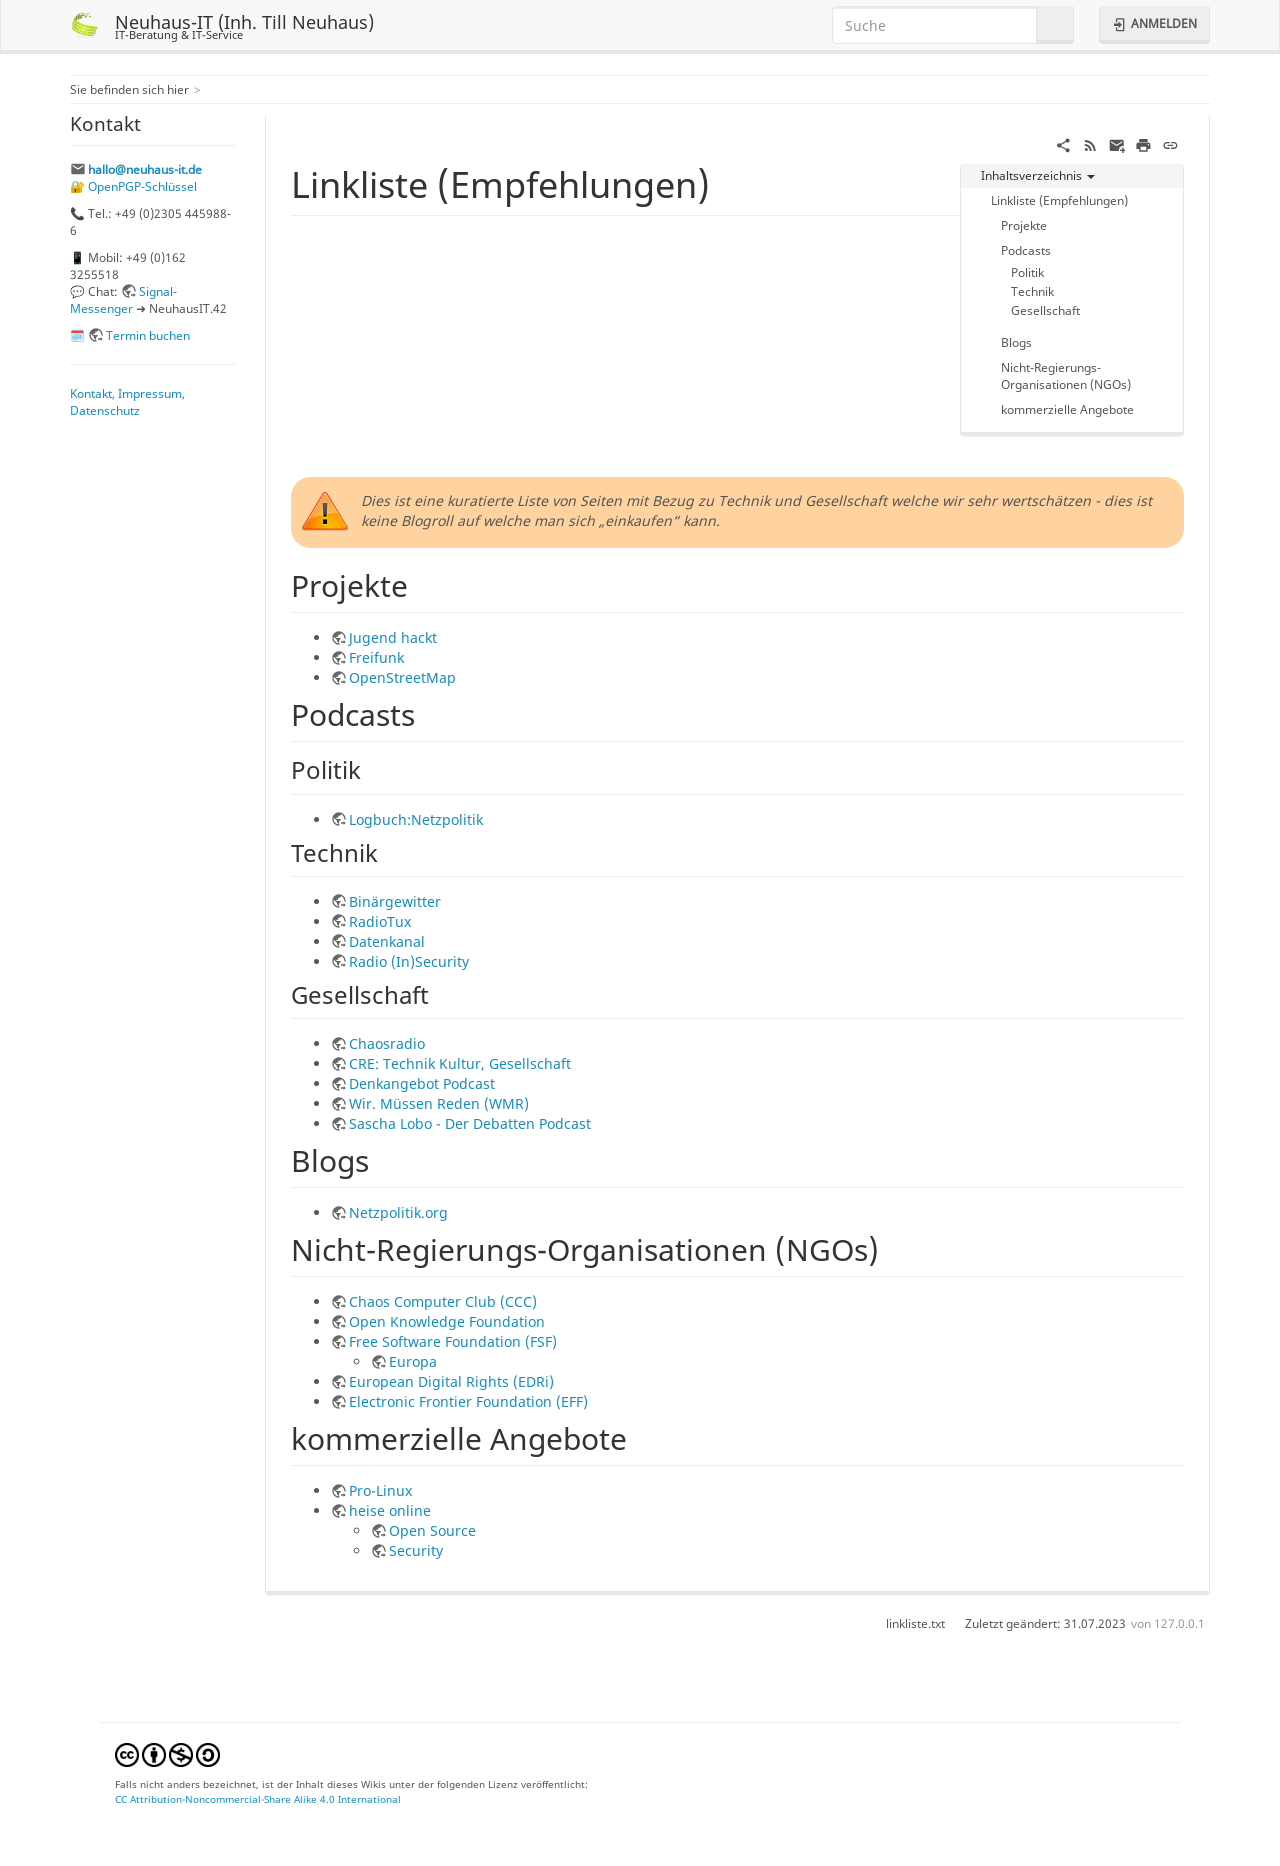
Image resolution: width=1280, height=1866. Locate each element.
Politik (1027, 272)
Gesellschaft (1045, 310)
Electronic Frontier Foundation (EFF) (468, 1401)
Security (416, 1550)
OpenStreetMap (402, 677)
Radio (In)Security (409, 961)
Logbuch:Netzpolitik (416, 819)
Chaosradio (387, 1043)
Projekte (1024, 225)
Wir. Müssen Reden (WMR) (439, 1103)
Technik (1032, 291)
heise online (390, 1510)
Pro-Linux (380, 1490)
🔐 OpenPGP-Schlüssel (133, 186)
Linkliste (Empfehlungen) (1059, 200)
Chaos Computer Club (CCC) (443, 1301)
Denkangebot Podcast (422, 1083)
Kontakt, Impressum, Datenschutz (127, 401)
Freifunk (376, 657)
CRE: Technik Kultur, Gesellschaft (460, 1063)
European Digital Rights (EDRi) (451, 1381)
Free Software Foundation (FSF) (453, 1341)
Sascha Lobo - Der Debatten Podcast (470, 1123)
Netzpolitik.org (398, 1212)
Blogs (1016, 342)
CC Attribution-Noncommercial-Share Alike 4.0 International (258, 1799)
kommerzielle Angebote (1067, 409)
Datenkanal (387, 941)
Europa (413, 1361)
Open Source (432, 1530)
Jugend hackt (393, 637)
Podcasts (1026, 250)
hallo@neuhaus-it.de (145, 169)
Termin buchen (148, 335)
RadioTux (380, 921)
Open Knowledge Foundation (447, 1321)
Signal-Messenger (123, 299)
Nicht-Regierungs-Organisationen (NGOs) (1066, 375)
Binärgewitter (395, 901)
